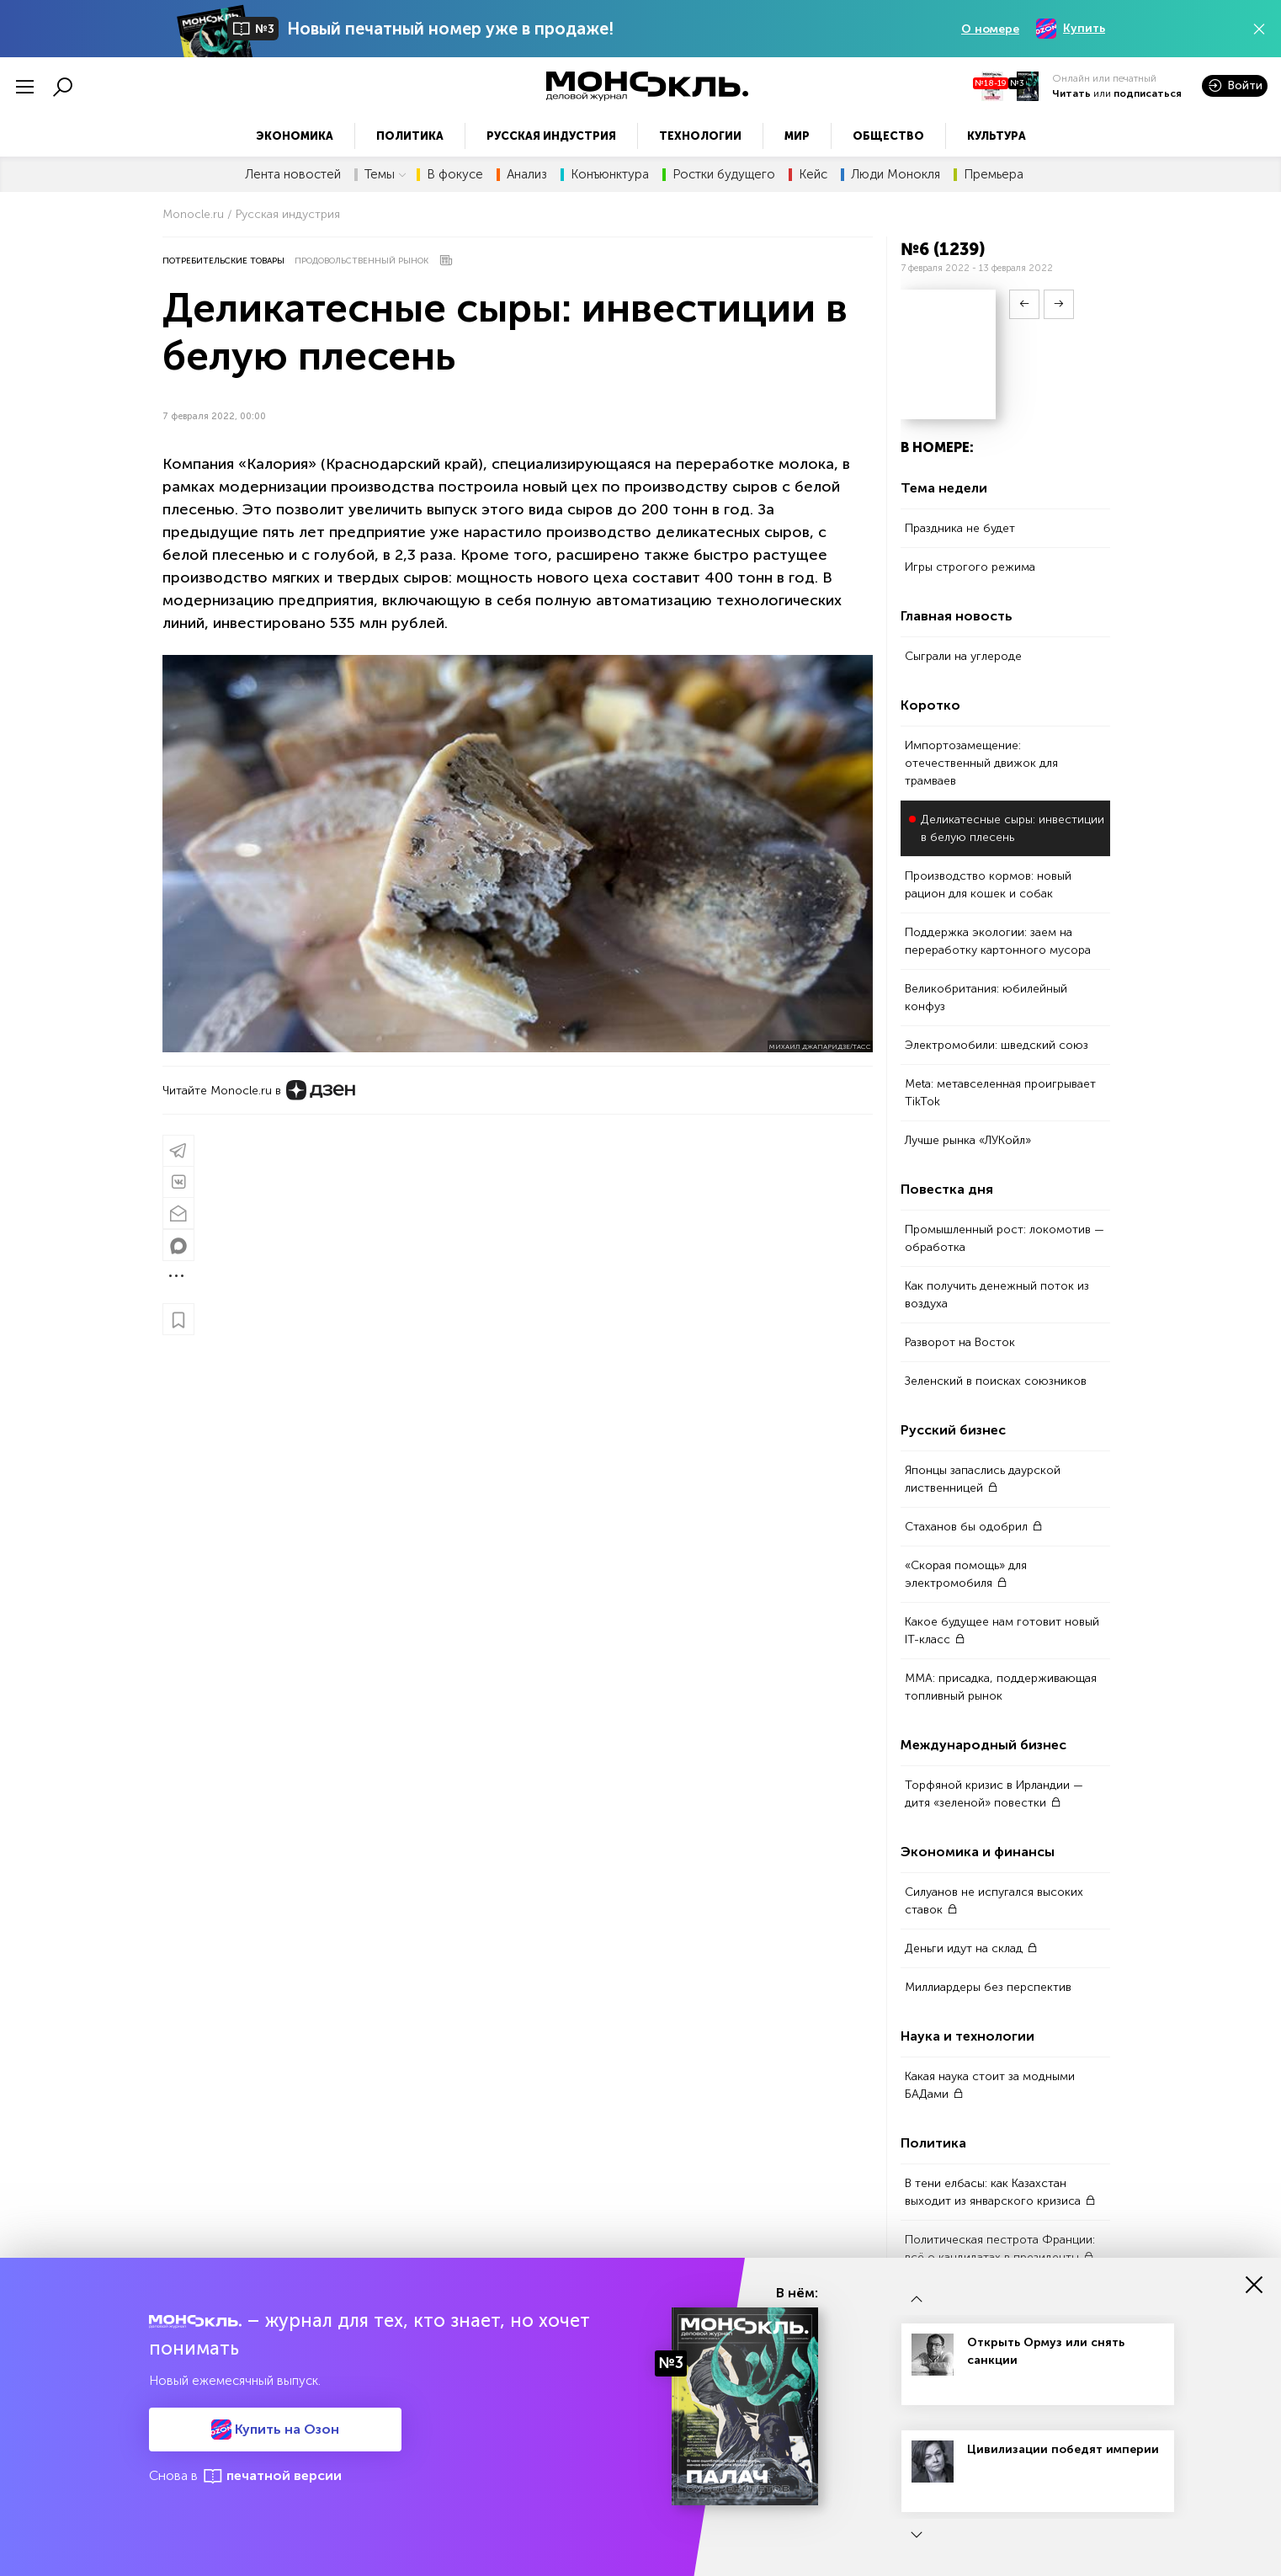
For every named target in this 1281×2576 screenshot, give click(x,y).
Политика (410, 136)
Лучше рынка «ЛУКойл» (968, 1140)
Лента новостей (293, 174)
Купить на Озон (275, 2429)
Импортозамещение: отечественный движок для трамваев (981, 763)
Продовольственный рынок (361, 261)
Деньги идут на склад (971, 1948)
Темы (385, 174)
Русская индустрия (551, 136)
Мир (797, 136)
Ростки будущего (723, 174)
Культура (996, 136)
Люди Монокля (895, 174)
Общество (888, 136)
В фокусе (455, 174)
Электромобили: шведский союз (996, 1045)
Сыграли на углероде (963, 656)
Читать (1071, 93)
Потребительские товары (223, 261)
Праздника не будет (960, 528)
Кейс (813, 174)
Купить (1070, 29)
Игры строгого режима (970, 567)
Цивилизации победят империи (1063, 2449)
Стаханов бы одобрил (974, 1527)
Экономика (294, 136)
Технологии (700, 136)
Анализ (527, 174)
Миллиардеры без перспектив (988, 1987)
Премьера (993, 174)
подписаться (1148, 93)
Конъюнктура (610, 174)
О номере (990, 29)
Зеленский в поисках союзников (996, 1381)
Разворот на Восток (960, 1342)
